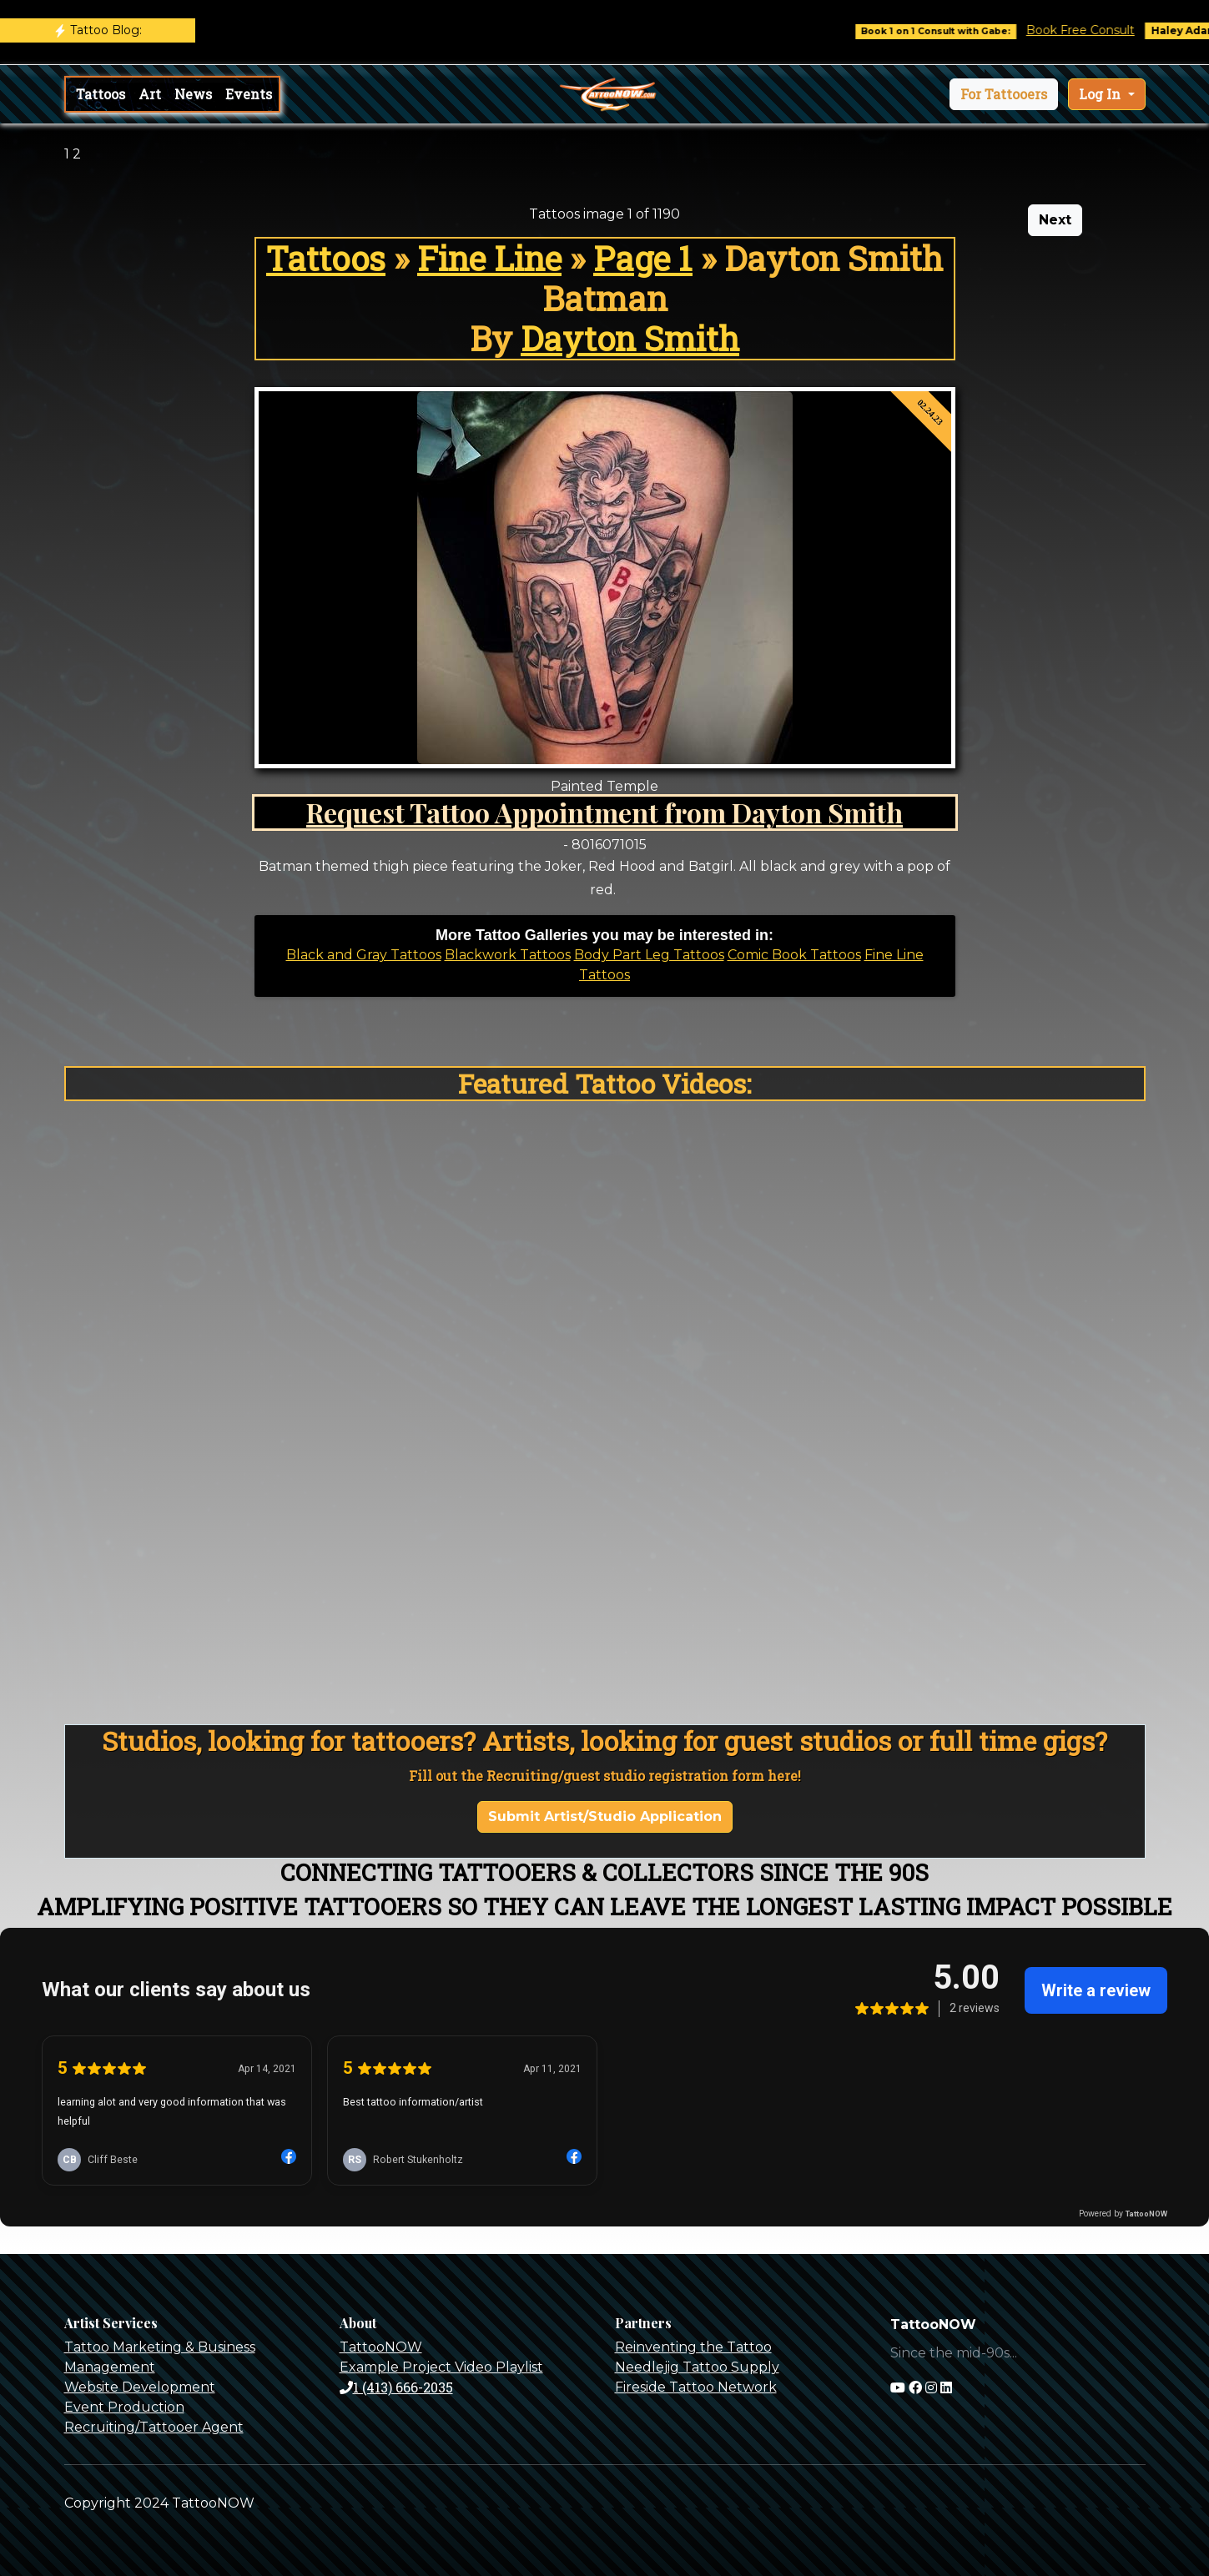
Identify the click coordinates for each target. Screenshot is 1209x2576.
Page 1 (643, 258)
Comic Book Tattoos (794, 955)
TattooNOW (381, 2347)
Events (248, 94)
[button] (1004, 94)
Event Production (124, 2407)
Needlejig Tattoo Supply (697, 2367)
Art (150, 94)
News (193, 94)
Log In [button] (1101, 94)
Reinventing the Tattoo (693, 2347)
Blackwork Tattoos (508, 955)
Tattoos (100, 94)
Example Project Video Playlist (441, 2367)
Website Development (139, 2387)
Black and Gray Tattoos (363, 955)
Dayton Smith (630, 338)
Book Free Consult (1090, 30)
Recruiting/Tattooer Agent (154, 2427)
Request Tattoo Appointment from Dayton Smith (604, 812)
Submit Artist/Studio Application (605, 1816)
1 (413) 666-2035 (396, 2387)
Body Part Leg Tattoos (649, 955)
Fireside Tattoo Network (696, 2387)
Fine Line (489, 258)
